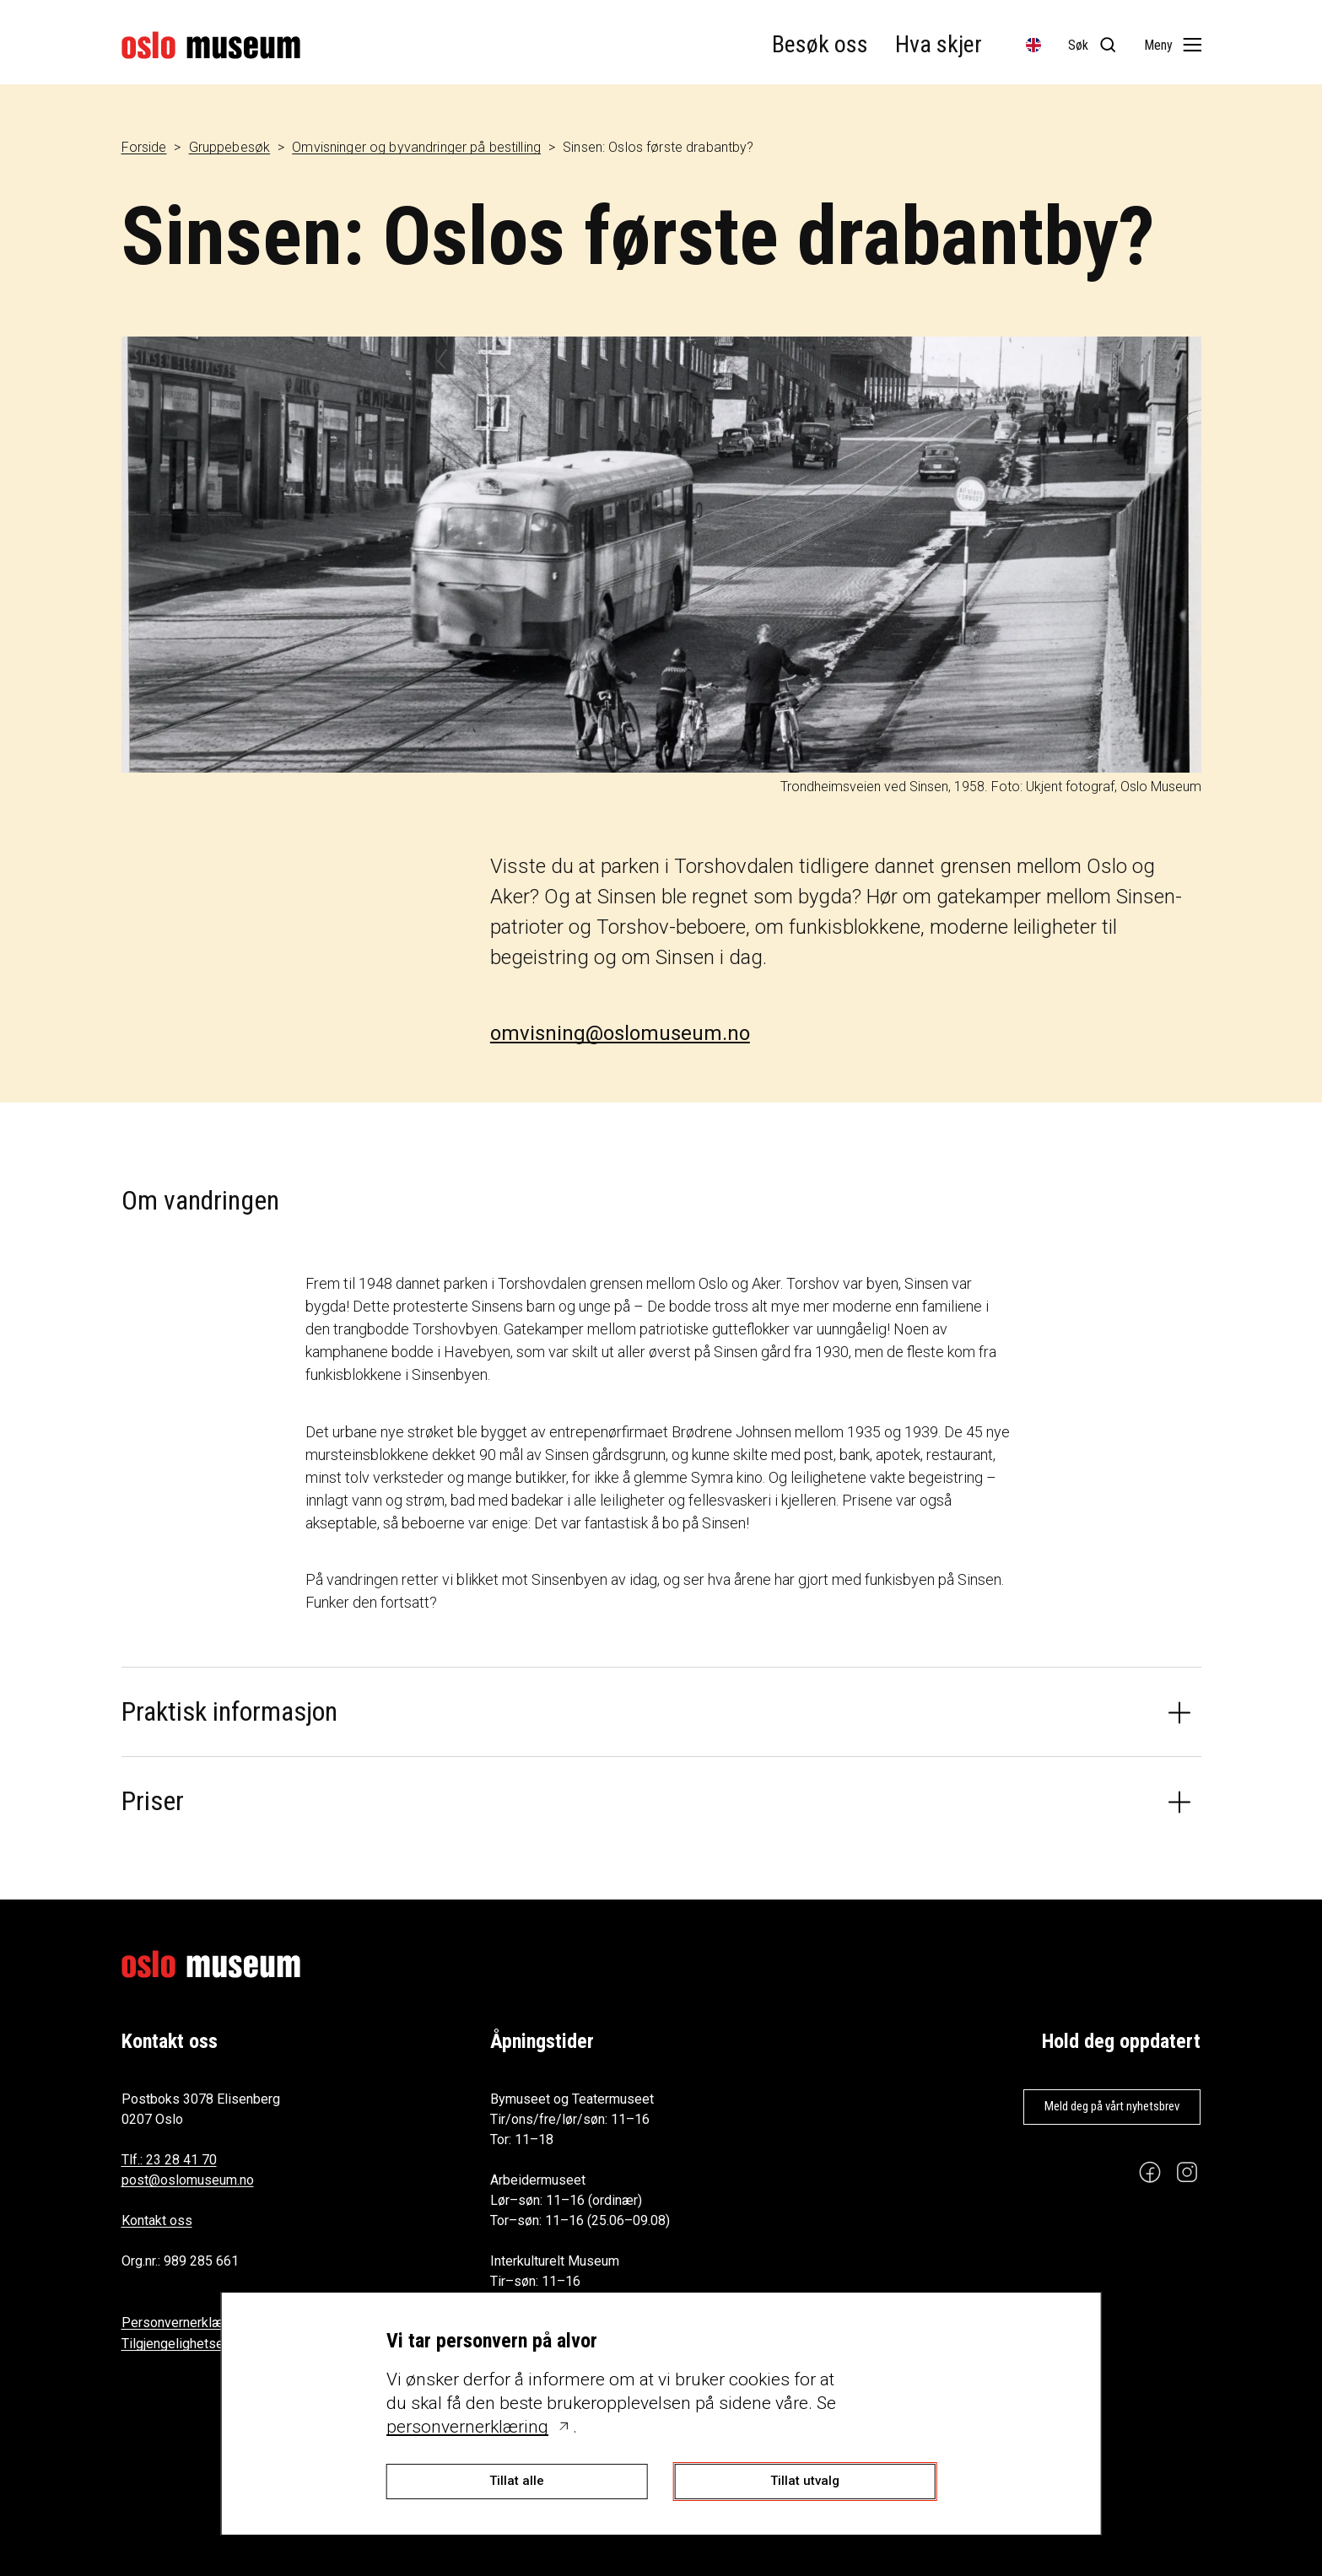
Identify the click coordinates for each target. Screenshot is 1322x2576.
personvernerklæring (467, 2427)
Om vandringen (200, 1200)
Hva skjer (938, 44)
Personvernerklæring (183, 2323)
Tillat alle (516, 2480)
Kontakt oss (156, 2220)
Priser (152, 1801)
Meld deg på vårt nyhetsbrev (1111, 2106)
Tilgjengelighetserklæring (196, 2344)
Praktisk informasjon (229, 1711)
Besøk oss (820, 44)
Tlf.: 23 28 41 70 (169, 2160)
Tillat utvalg (804, 2480)
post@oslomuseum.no (187, 2180)
